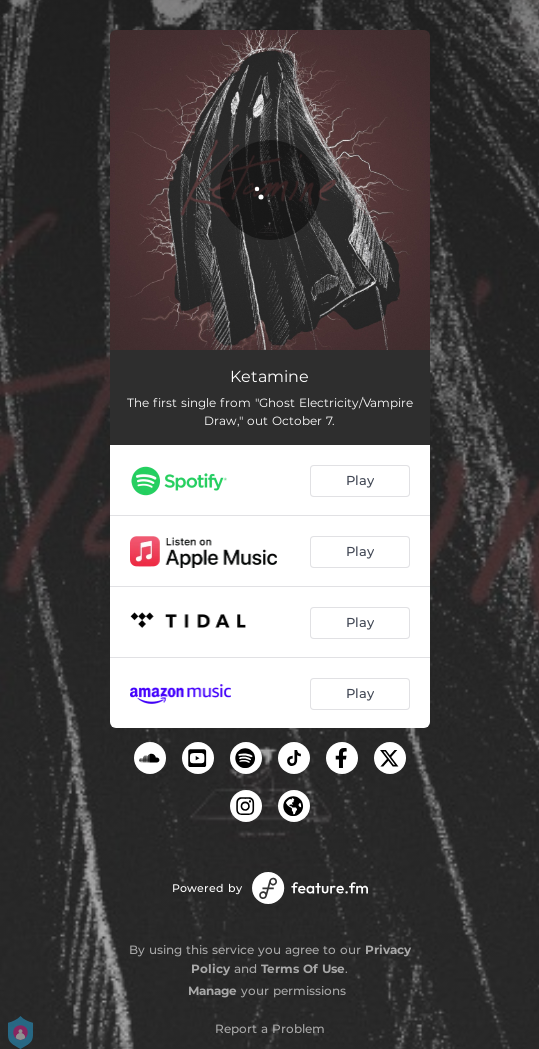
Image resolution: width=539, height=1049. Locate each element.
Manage (212, 990)
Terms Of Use (303, 968)
